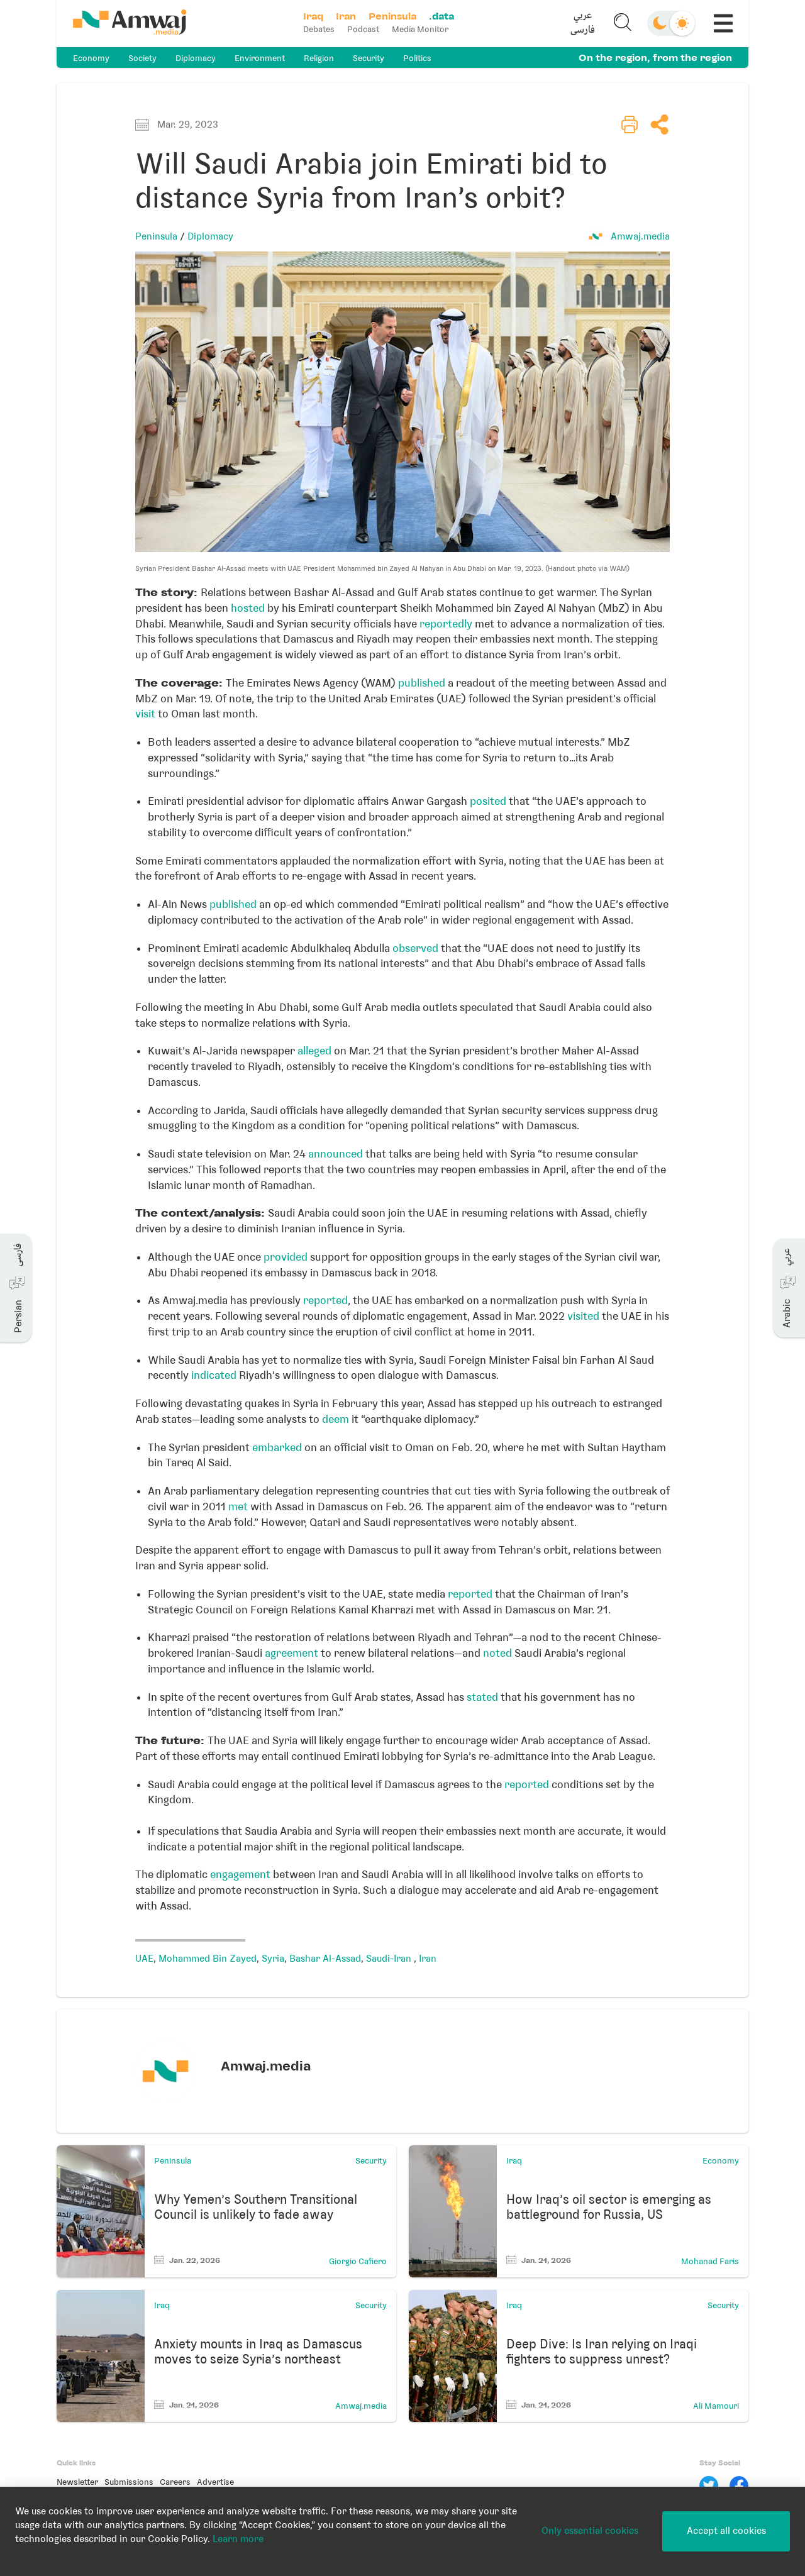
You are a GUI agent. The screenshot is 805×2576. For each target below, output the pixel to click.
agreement (291, 1653)
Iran (427, 1958)
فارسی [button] (582, 30)
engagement (240, 1874)
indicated (213, 1375)
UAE (144, 1958)
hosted (248, 608)
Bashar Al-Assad (325, 1958)
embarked (277, 1447)
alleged (314, 1050)
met (238, 1506)
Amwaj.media (640, 236)
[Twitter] (708, 2485)
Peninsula (156, 236)
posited (488, 801)
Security (368, 58)
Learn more (238, 2539)
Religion (319, 58)
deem (335, 1419)
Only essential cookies (589, 2530)
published (421, 683)
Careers (175, 2482)
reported (325, 1300)
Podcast (363, 29)
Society (142, 58)
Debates (319, 29)
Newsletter (77, 2482)
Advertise (215, 2482)
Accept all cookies (726, 2530)
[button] (583, 23)
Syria (273, 1958)
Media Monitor (420, 29)
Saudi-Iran (390, 1958)
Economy (91, 58)
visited (583, 1316)
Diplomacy (195, 58)
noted (497, 1653)
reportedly (445, 623)
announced (335, 1153)
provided (286, 1257)
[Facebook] (739, 2485)
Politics (417, 58)
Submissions (128, 2482)
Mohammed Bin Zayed (207, 1958)
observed (415, 948)
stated (482, 1697)
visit (145, 713)
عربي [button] (583, 16)
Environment (260, 58)
